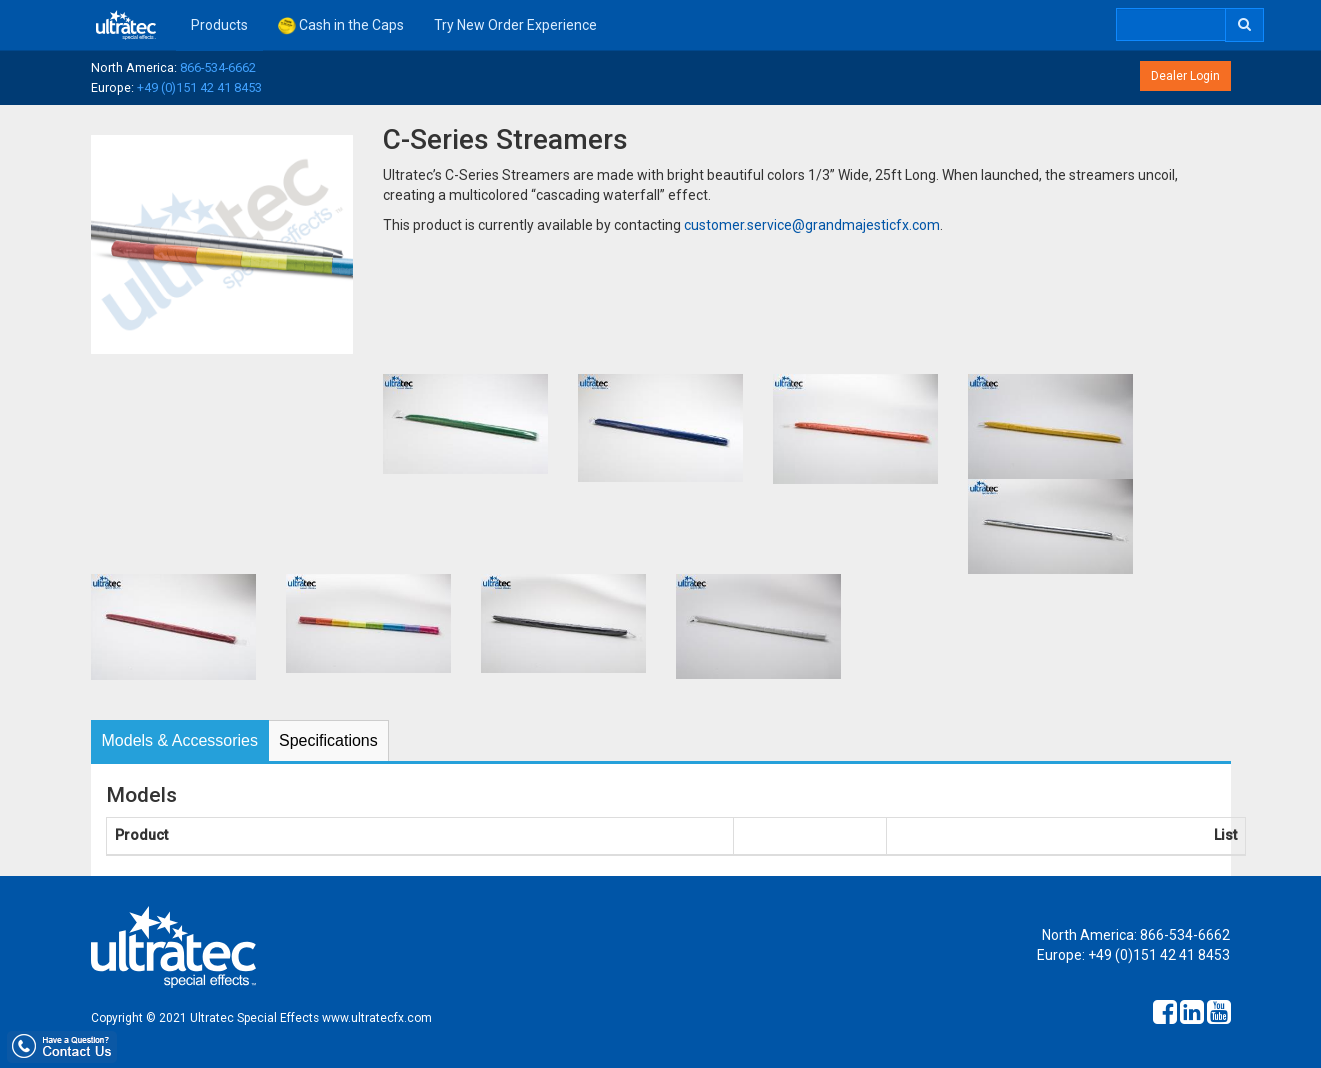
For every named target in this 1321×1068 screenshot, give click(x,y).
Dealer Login (1185, 76)
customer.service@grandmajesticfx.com (812, 225)
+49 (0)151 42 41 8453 (199, 87)
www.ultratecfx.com (377, 1018)
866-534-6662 (218, 67)
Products (219, 25)
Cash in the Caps (341, 26)
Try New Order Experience (515, 25)
